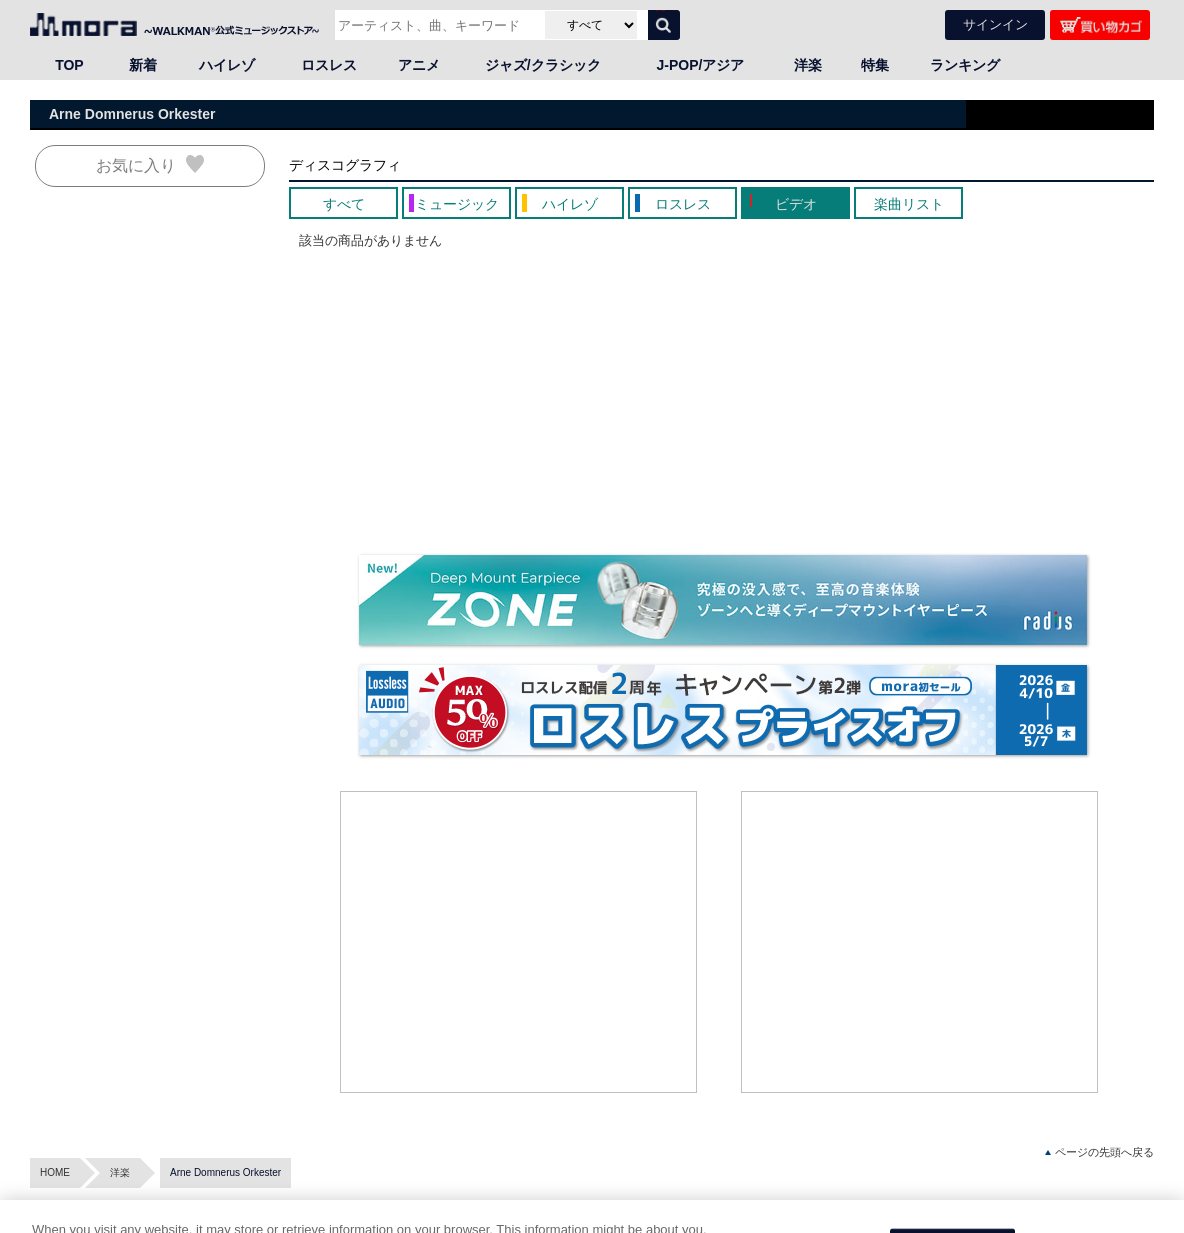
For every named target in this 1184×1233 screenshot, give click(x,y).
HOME (55, 1172)
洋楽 (808, 65)
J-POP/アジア (701, 65)
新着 (143, 65)
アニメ (419, 65)
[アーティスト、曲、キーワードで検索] (437, 25)
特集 (875, 65)
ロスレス (329, 65)
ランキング (965, 65)
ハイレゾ (227, 65)
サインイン (995, 24)
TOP (69, 65)
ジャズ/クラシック (543, 65)
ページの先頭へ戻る (1099, 1152)
